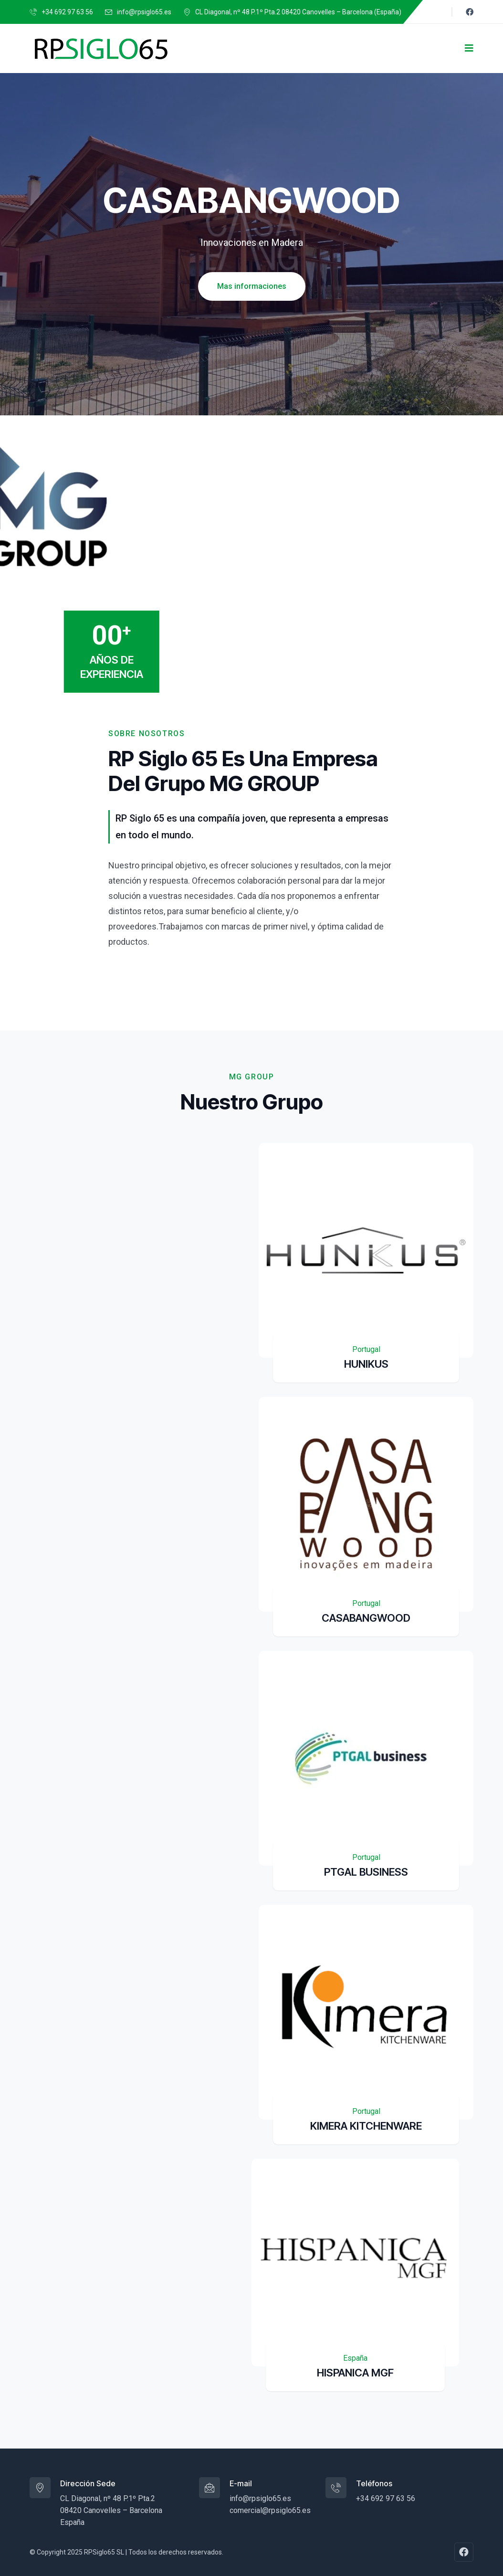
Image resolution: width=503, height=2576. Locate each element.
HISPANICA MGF (355, 2372)
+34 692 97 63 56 (67, 12)
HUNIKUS (366, 1364)
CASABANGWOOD (366, 1618)
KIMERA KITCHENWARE (366, 2126)
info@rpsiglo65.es (144, 12)
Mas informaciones (251, 286)
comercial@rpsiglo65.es (270, 2510)
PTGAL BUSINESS (366, 1872)
